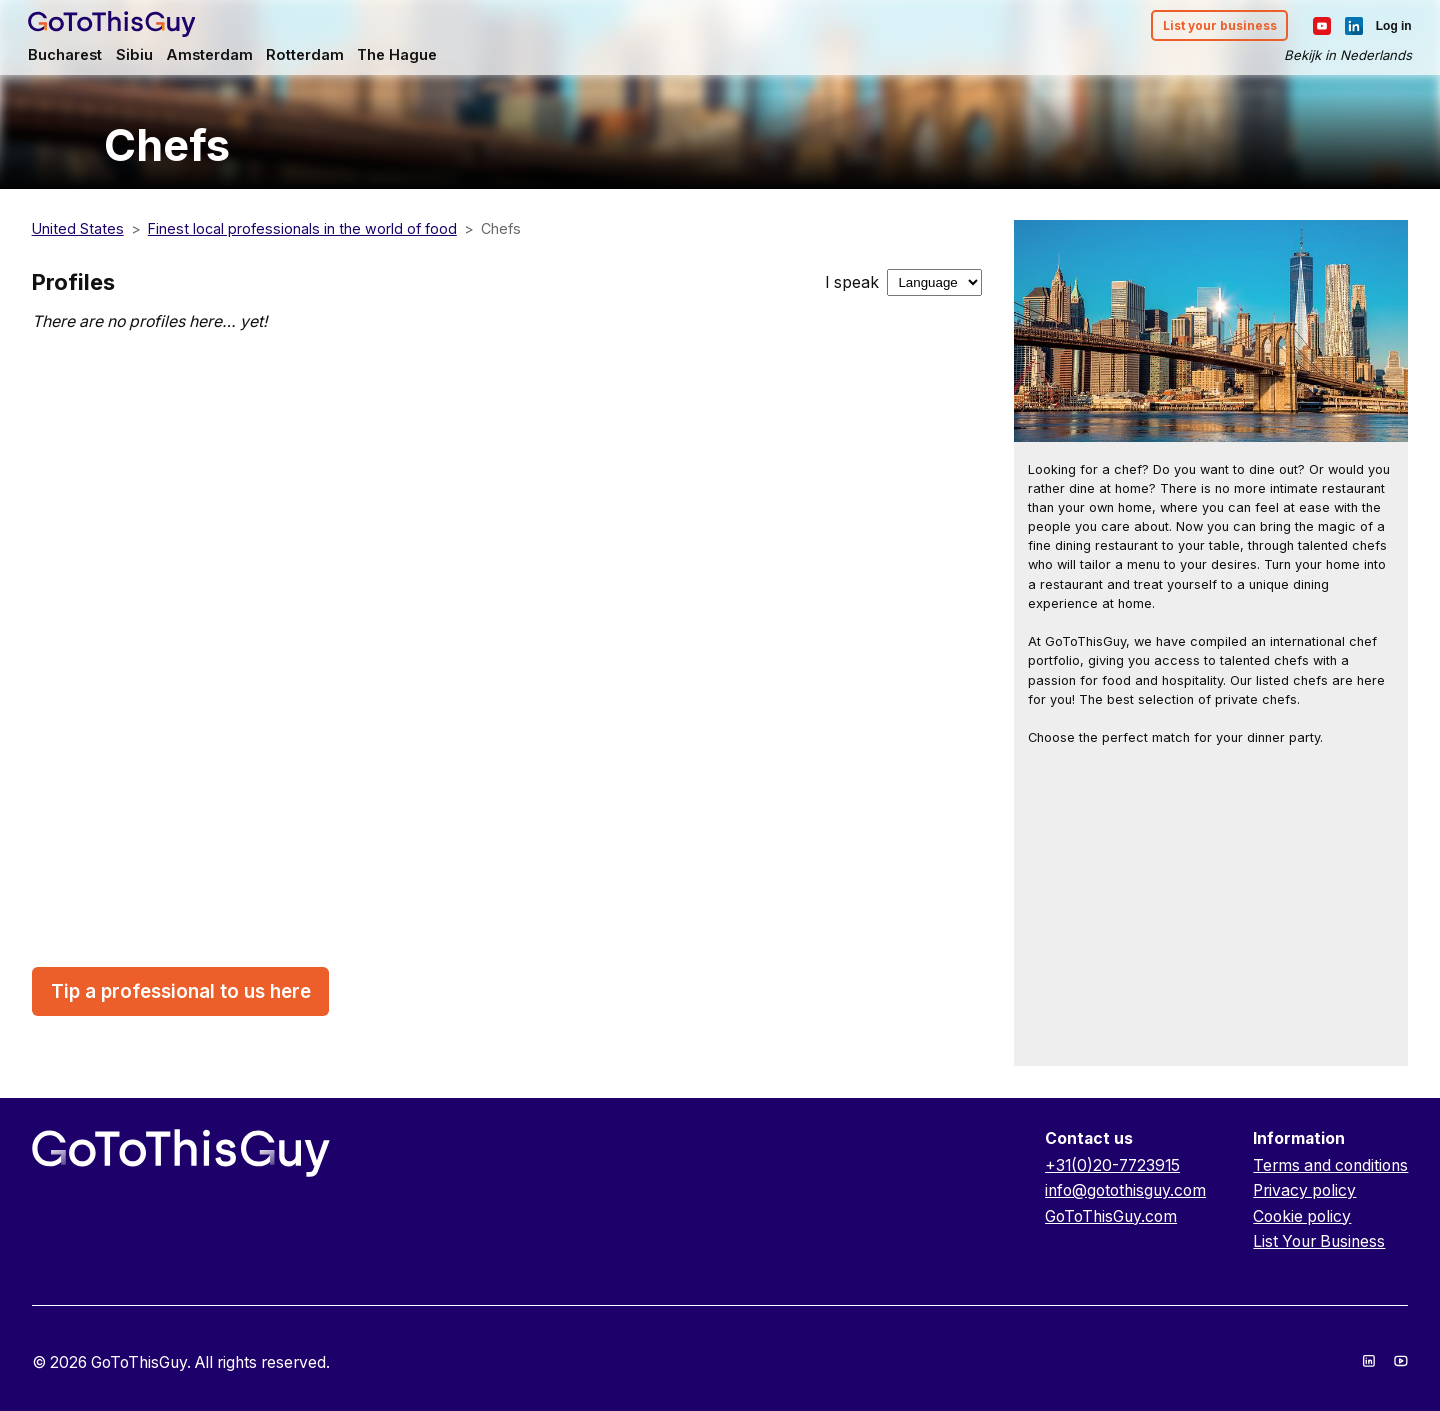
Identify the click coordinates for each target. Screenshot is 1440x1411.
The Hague (407, 56)
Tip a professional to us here (181, 991)
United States (78, 228)
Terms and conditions (1330, 1165)
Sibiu (139, 56)
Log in (1390, 26)
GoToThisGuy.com (1111, 1216)
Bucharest (70, 56)
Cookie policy (1302, 1216)
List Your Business (1319, 1241)
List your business (1215, 26)
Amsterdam (215, 56)
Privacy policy (1304, 1190)
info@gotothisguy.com (1125, 1190)
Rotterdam (313, 56)
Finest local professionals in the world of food (302, 228)
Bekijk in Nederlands (1344, 56)
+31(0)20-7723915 (1112, 1165)
